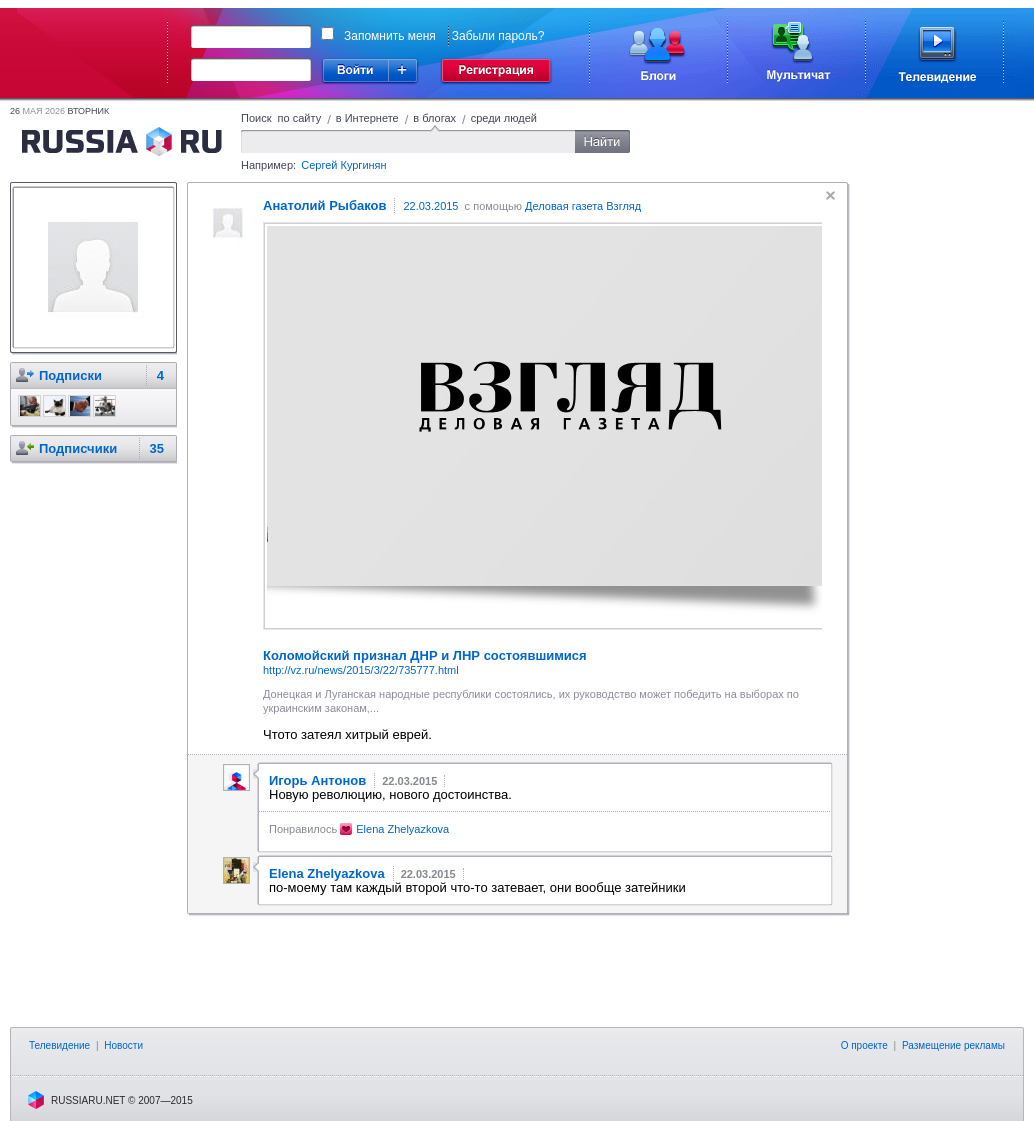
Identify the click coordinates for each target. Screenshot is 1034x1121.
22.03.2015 (430, 206)
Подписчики (78, 448)
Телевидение (59, 1045)
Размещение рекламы (953, 1045)
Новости (123, 1045)
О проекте (864, 1045)
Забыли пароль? (498, 36)
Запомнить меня (390, 36)
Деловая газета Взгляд (583, 206)
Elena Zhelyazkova (402, 829)
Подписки (70, 375)
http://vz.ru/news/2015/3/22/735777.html (361, 670)
